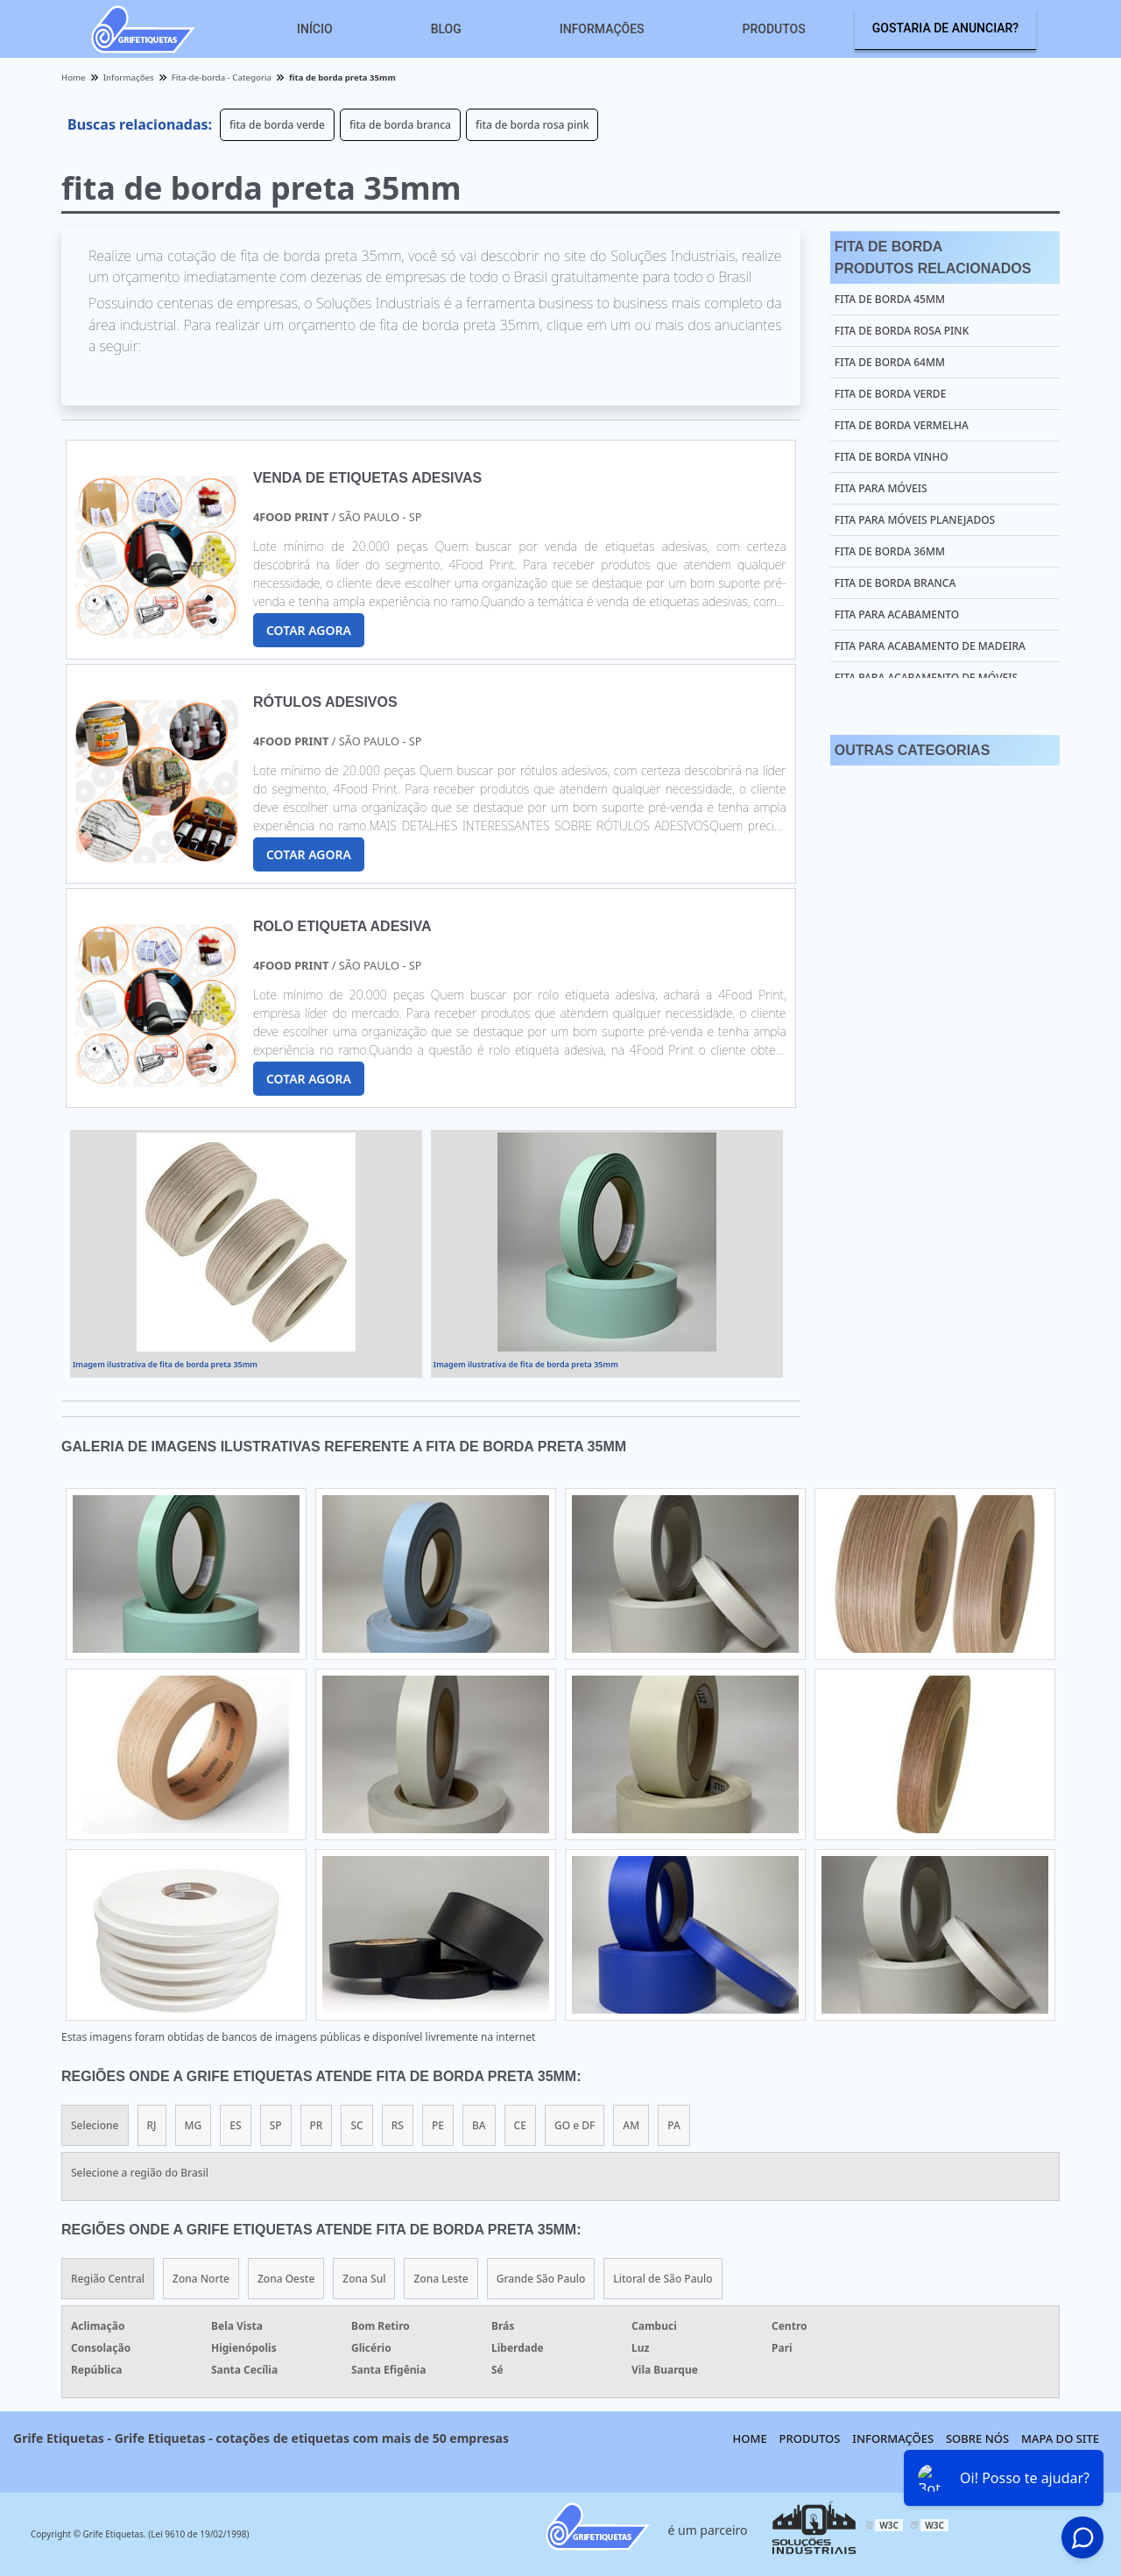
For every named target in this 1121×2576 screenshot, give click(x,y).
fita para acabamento (897, 614)
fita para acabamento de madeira (930, 646)
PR (316, 2125)
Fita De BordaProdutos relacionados (933, 257)
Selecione (95, 2125)
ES (235, 2125)
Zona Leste (440, 2278)
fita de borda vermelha (902, 425)
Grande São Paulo (541, 2278)
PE (438, 2125)
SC (356, 2125)
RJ (152, 2125)
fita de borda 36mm (890, 551)
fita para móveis (881, 488)
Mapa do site (1060, 2438)
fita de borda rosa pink (532, 124)
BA (479, 2125)
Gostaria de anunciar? (945, 28)
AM (631, 2125)
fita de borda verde (277, 124)
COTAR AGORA (308, 630)
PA (673, 2125)
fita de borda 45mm (890, 299)
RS (397, 2125)
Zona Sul (363, 2278)
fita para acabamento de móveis (926, 677)
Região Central (108, 2278)
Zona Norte (201, 2278)
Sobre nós (977, 2438)
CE (520, 2125)
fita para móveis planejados (915, 519)
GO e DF (574, 2125)
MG (193, 2125)
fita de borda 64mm (890, 362)
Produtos (774, 29)
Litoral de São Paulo (662, 2278)
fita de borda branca (400, 124)
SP (276, 2125)
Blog (446, 29)
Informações (602, 29)
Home (750, 2438)
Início (315, 29)
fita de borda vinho (891, 456)
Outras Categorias (912, 750)
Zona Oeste (285, 2278)
